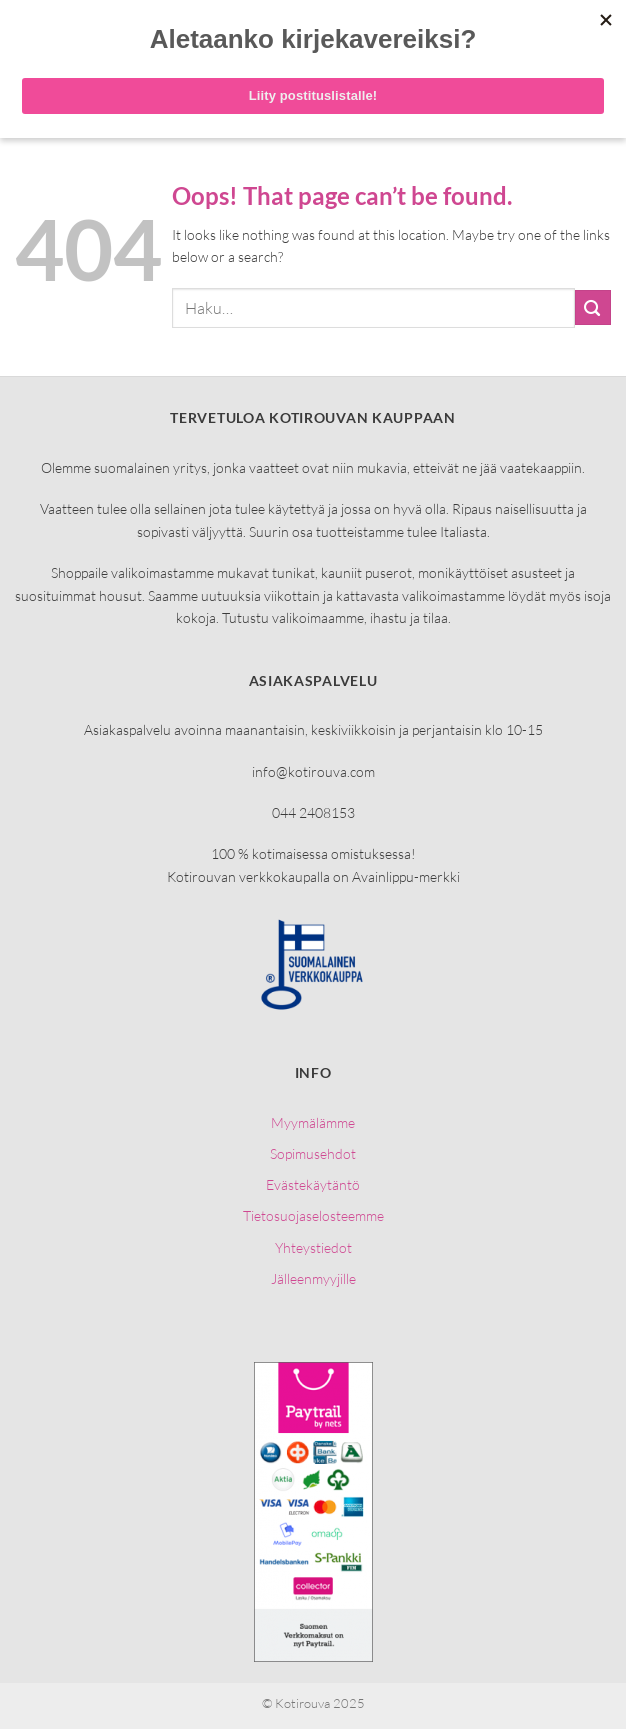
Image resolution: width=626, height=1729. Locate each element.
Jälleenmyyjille (313, 1278)
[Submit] (593, 307)
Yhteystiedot (313, 1247)
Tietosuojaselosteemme (313, 1215)
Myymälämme (313, 1122)
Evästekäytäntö (313, 1184)
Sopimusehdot (313, 1153)
